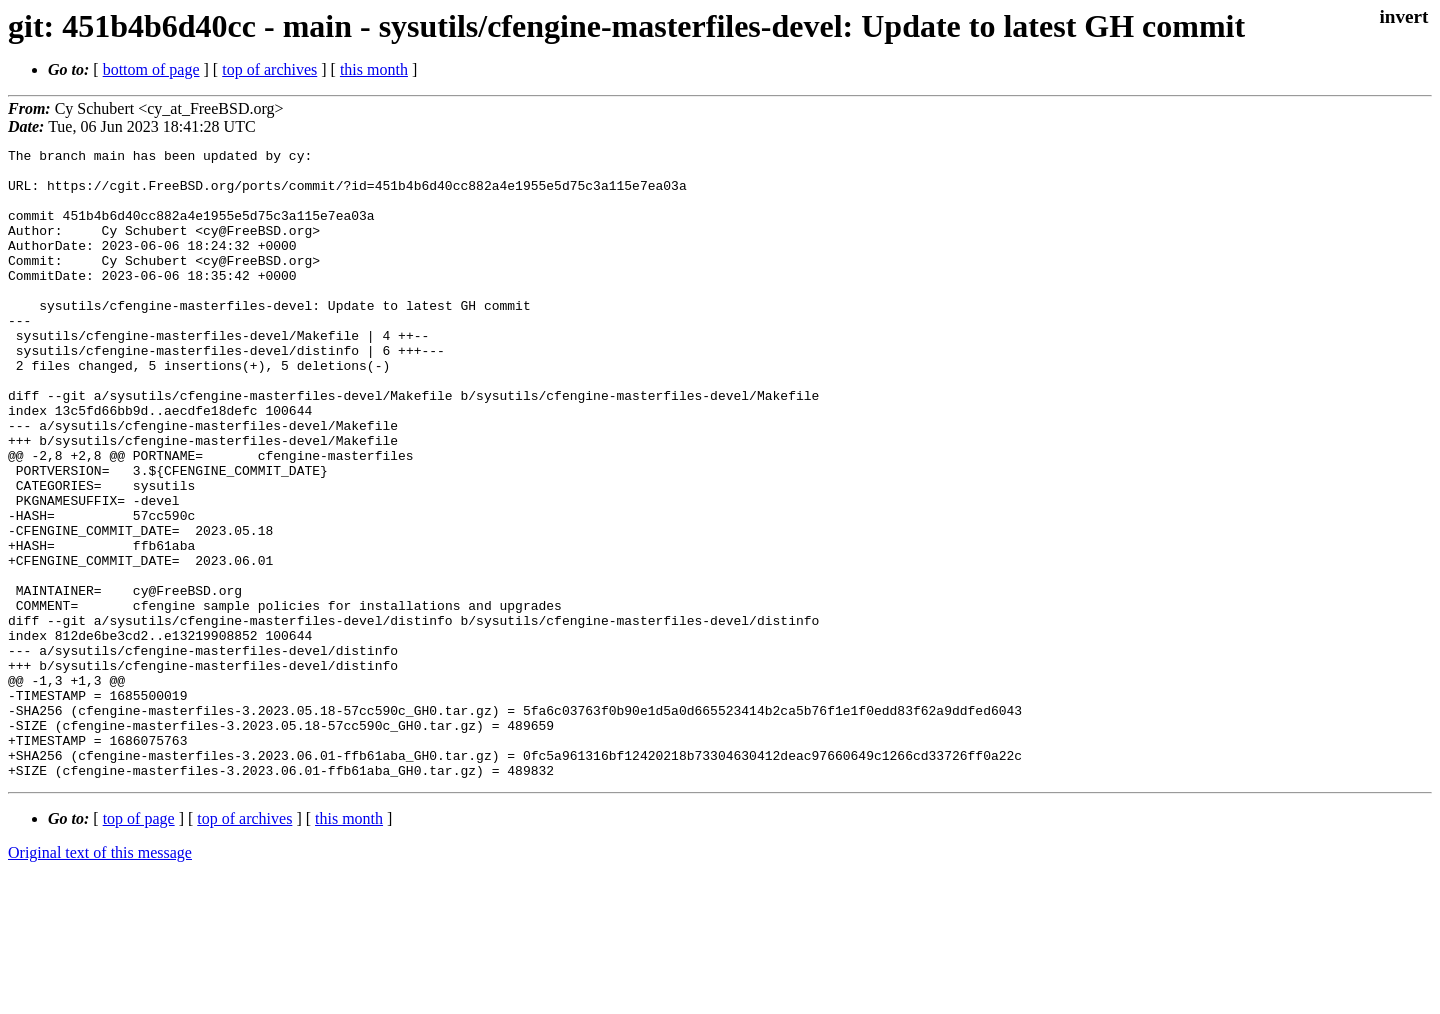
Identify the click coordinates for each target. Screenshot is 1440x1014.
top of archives (269, 69)
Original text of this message (100, 978)
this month (374, 69)
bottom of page (151, 69)
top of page (139, 944)
